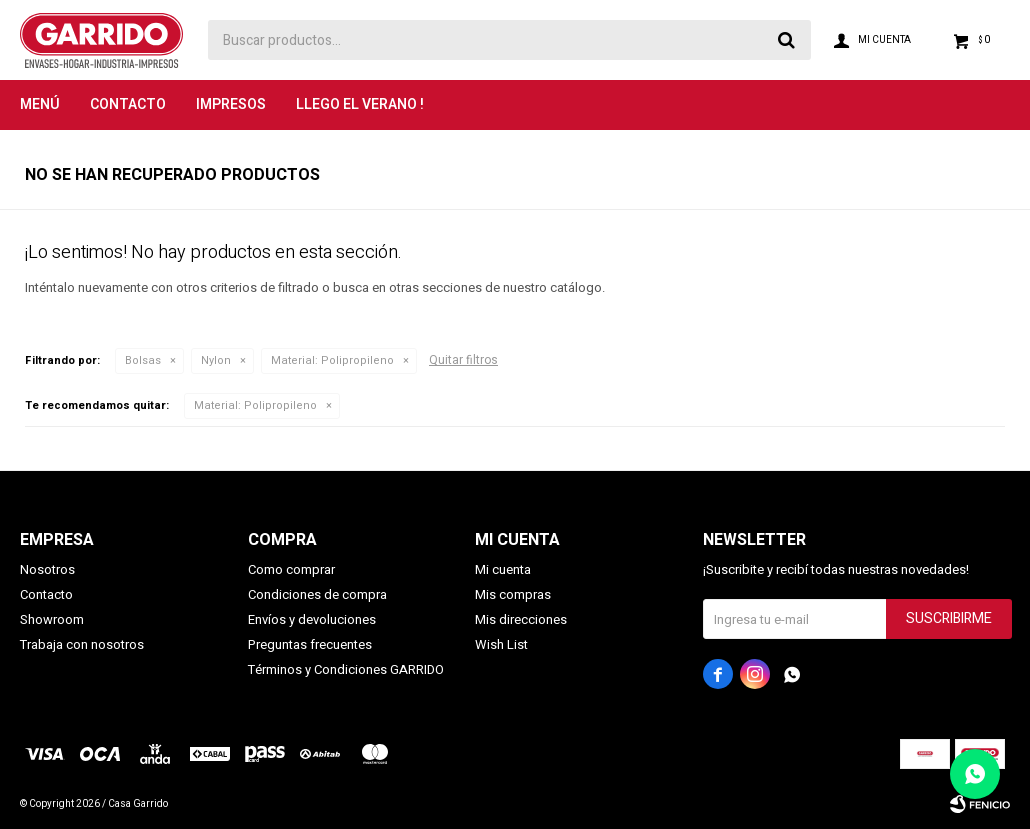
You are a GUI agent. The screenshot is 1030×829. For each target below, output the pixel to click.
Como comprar (291, 569)
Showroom (52, 619)
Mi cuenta (503, 569)
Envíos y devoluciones (312, 619)
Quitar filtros (463, 360)
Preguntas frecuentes (310, 644)
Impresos (231, 104)
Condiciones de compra (317, 594)
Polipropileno (332, 360)
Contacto (128, 104)
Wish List (501, 644)
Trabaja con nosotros (82, 644)
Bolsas (143, 360)
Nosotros (47, 569)
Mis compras (513, 594)
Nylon (216, 360)
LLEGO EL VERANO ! (360, 104)
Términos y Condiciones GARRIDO (346, 669)
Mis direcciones (521, 619)
